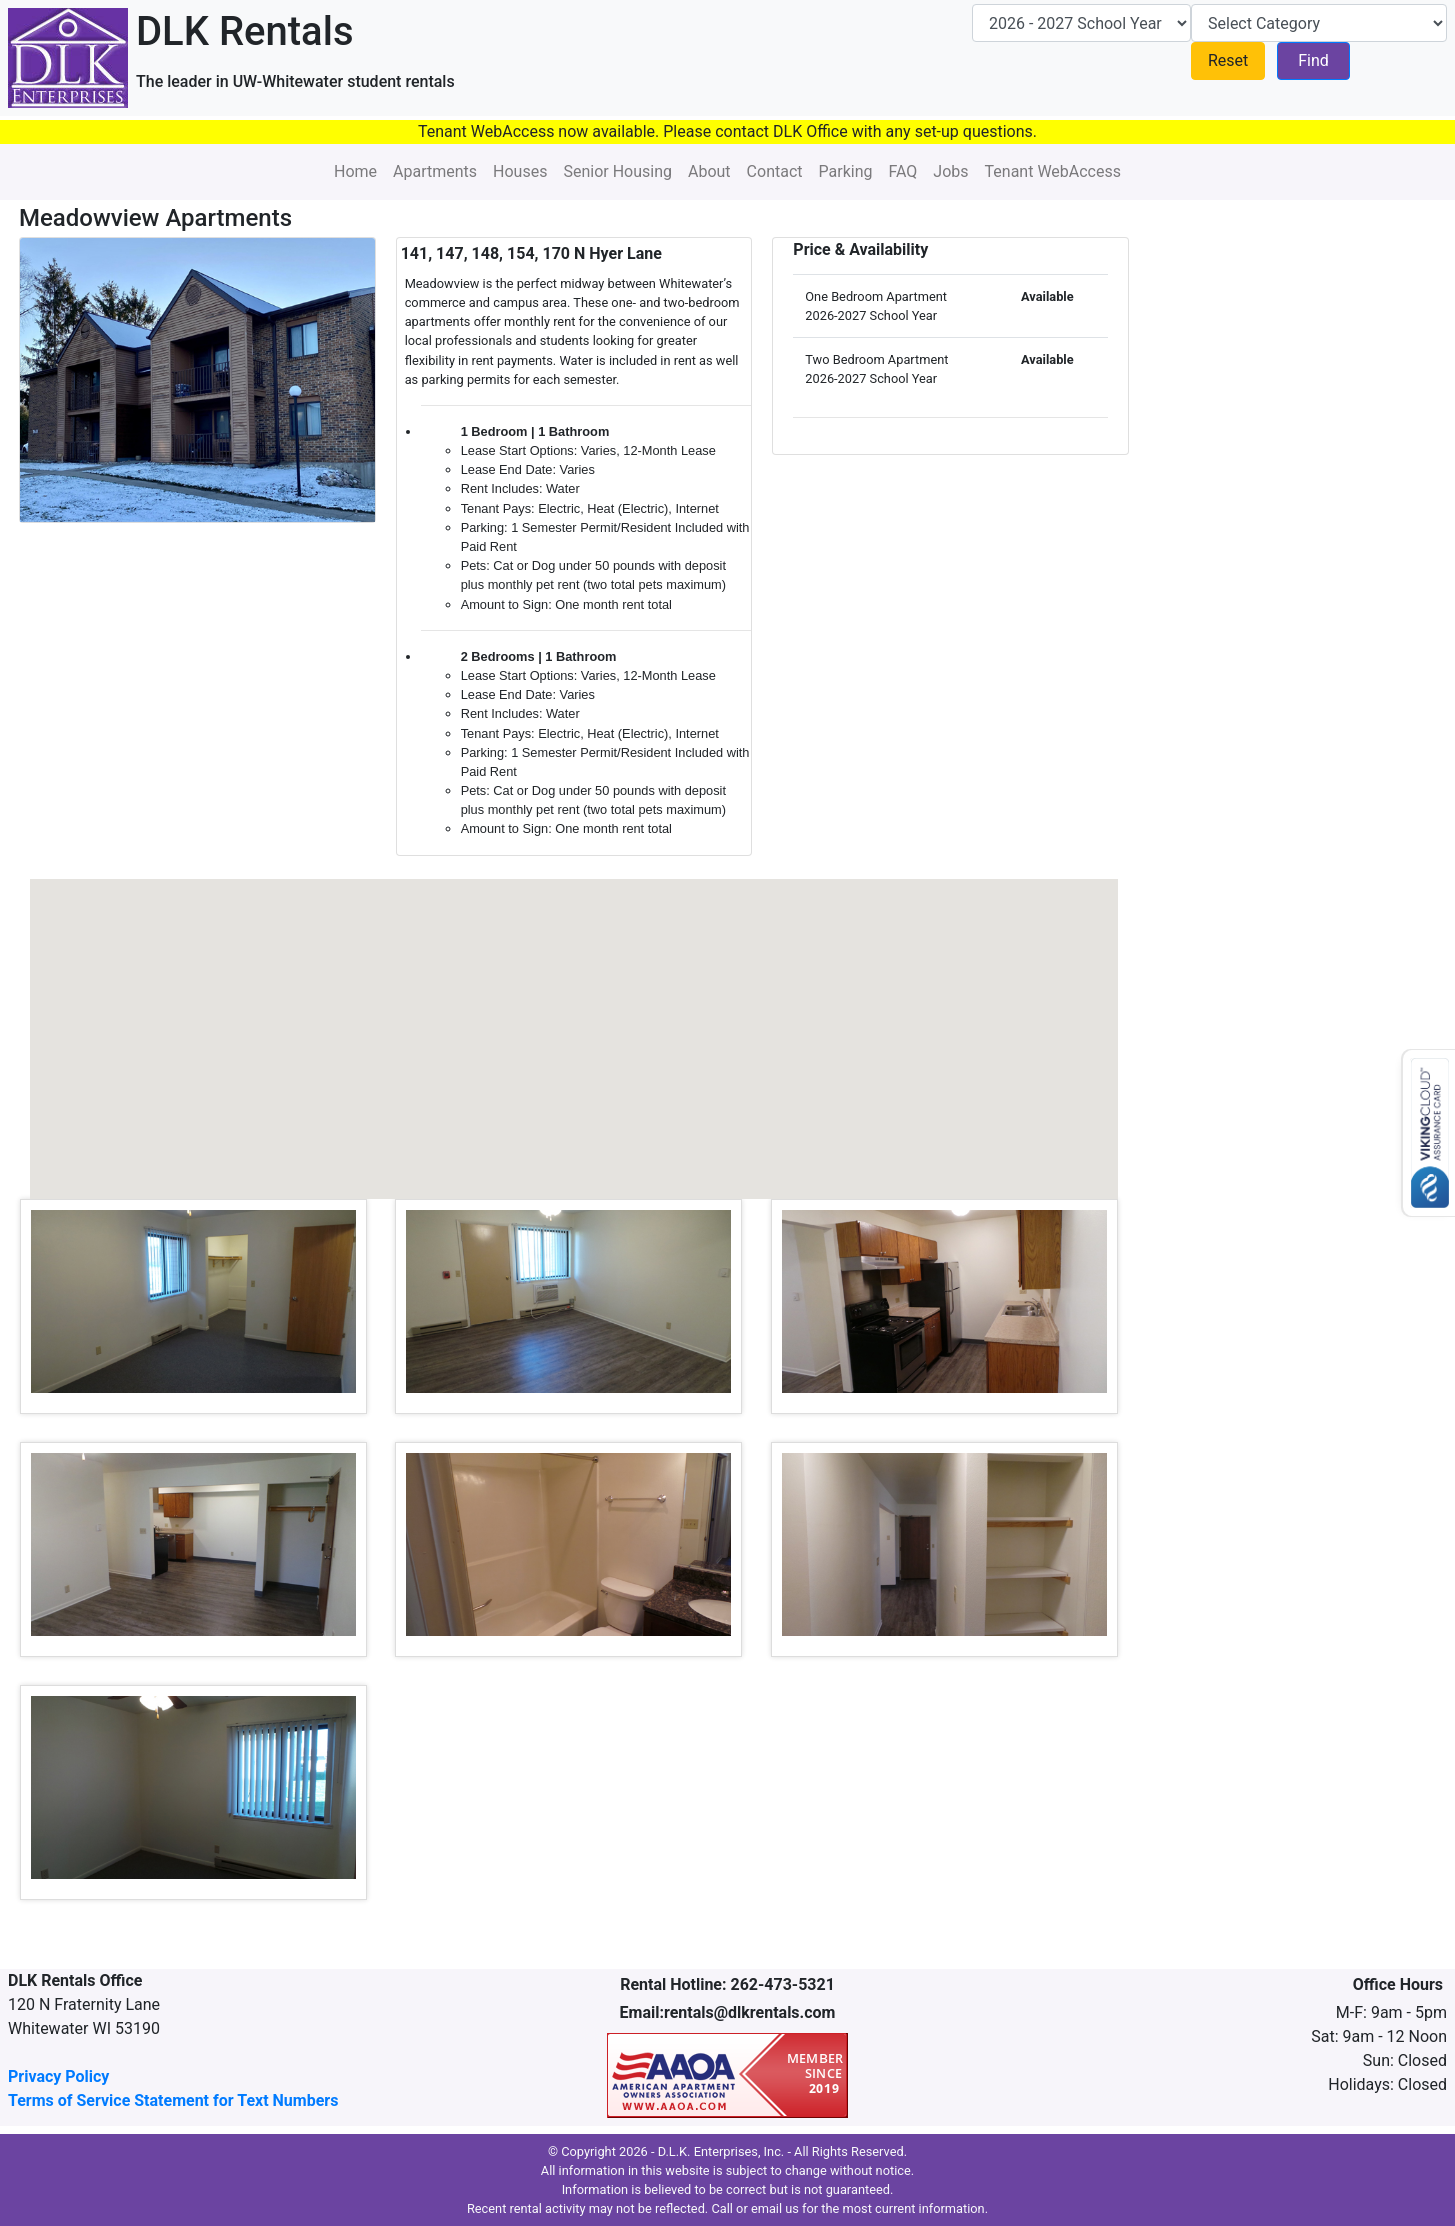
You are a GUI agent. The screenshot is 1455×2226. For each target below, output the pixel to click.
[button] (370, 1032)
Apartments (435, 171)
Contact (775, 171)
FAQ (902, 171)
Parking (846, 171)
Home (355, 171)
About (709, 171)
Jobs (950, 171)
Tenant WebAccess (1053, 171)
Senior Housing (617, 171)
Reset (1228, 60)
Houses (520, 171)
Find (1313, 60)
